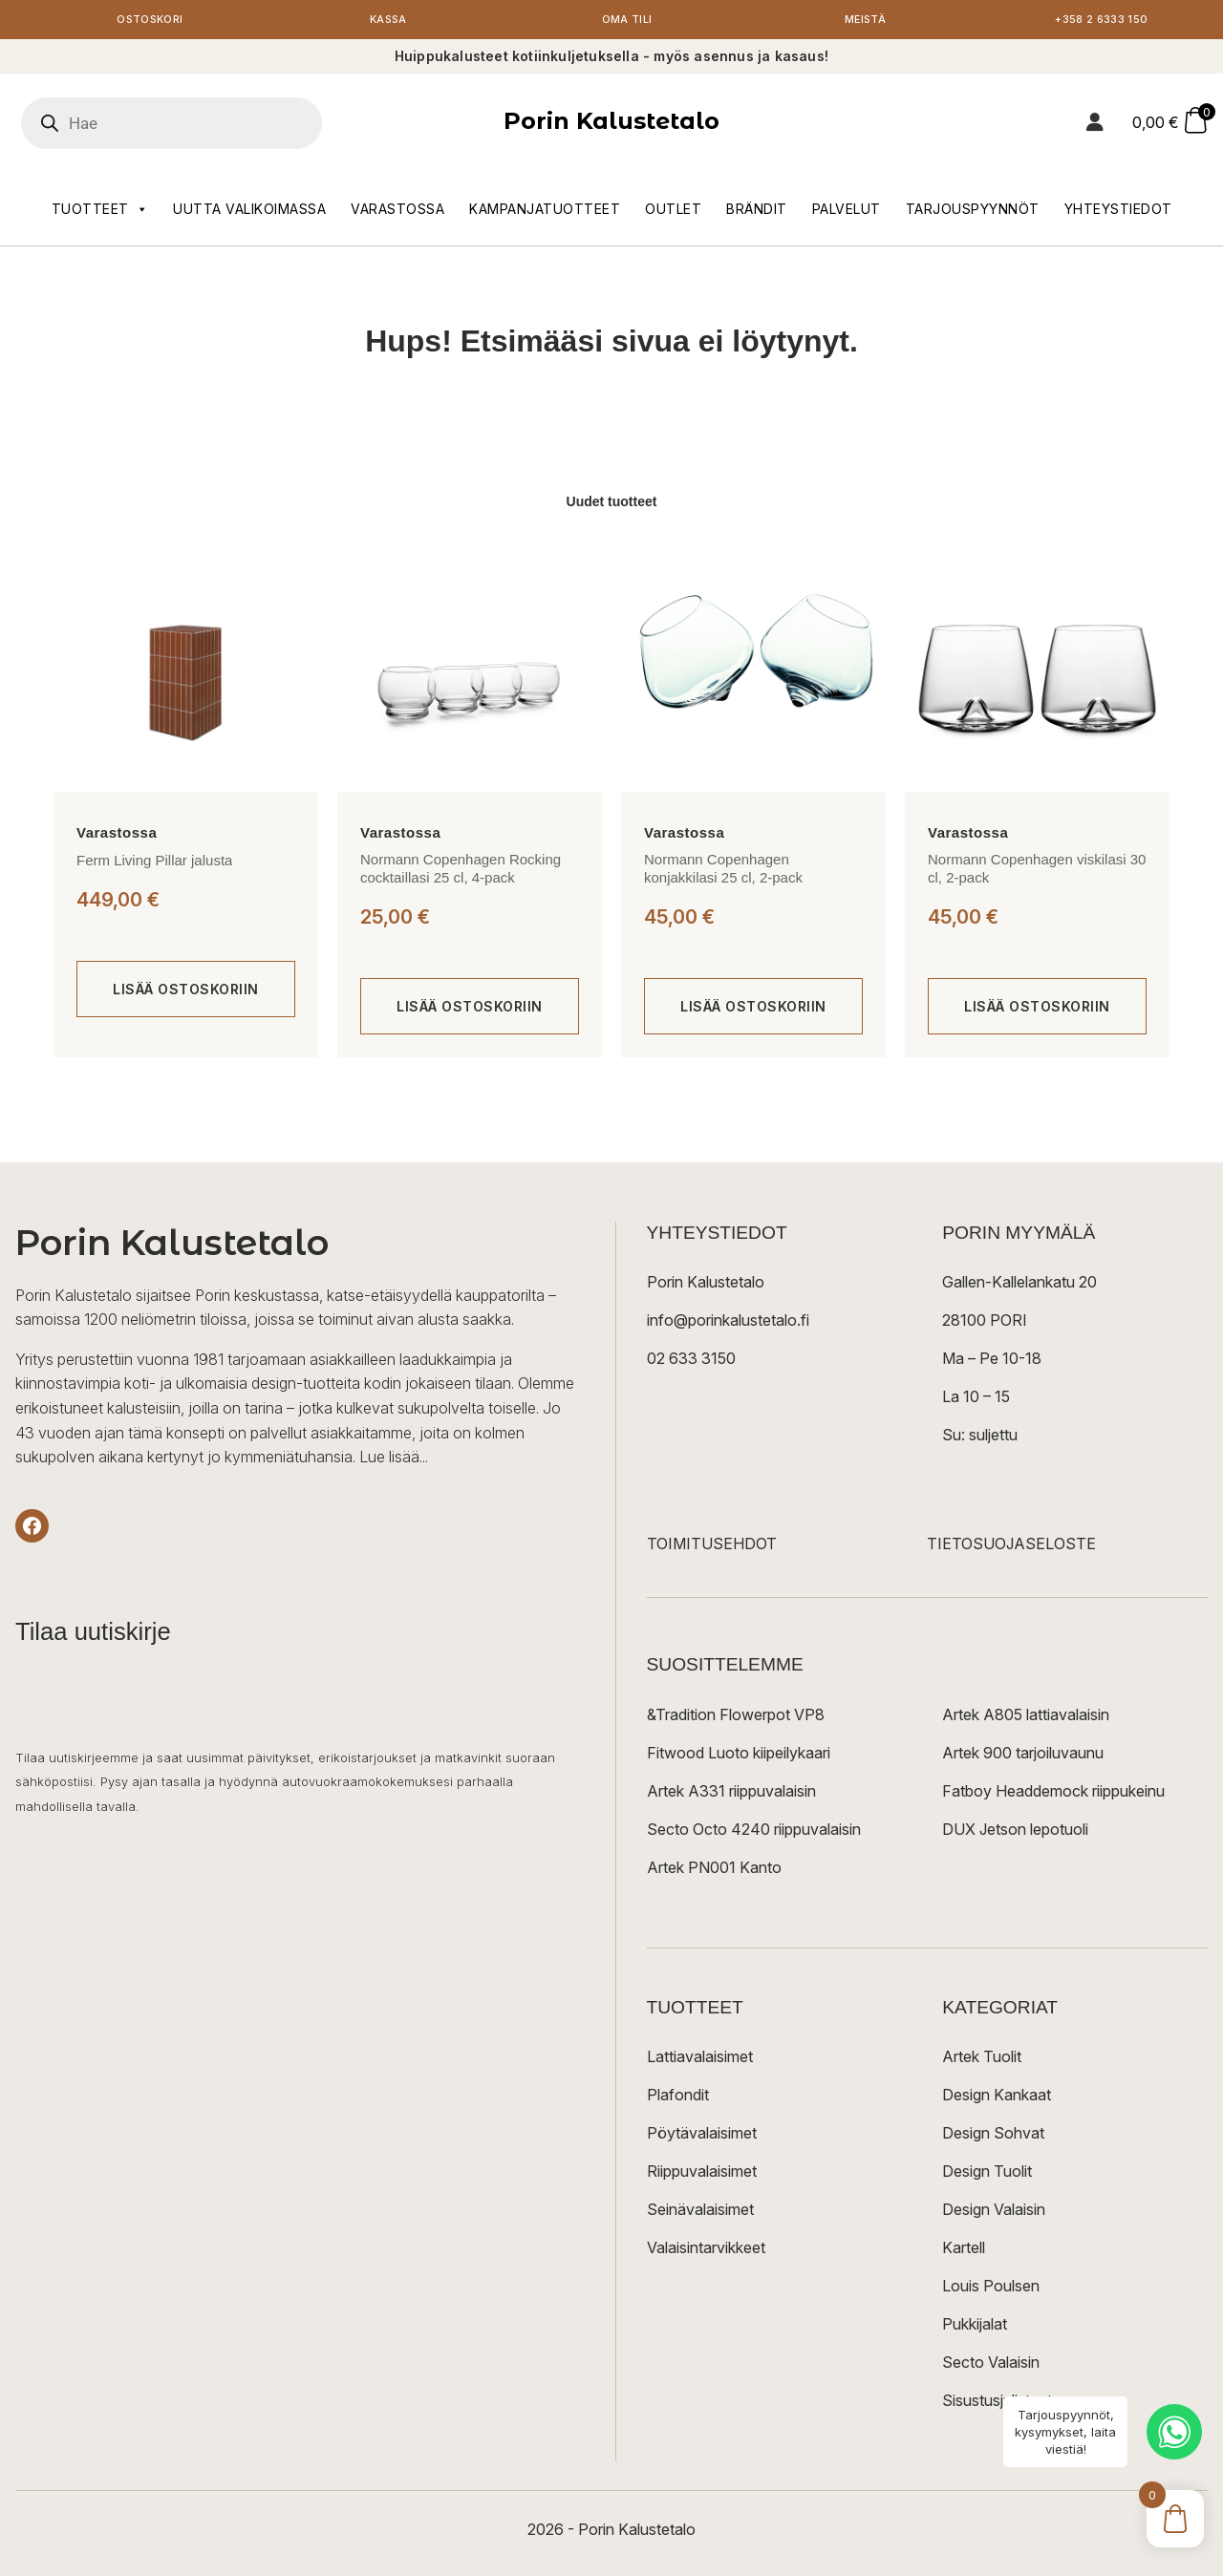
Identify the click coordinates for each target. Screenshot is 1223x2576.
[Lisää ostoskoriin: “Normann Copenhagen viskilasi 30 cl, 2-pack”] (1037, 1010)
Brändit (756, 211)
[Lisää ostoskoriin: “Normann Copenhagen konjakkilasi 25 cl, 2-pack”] (753, 1010)
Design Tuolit (987, 2173)
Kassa (388, 21)
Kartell (963, 2250)
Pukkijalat (974, 2326)
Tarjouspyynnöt (973, 211)
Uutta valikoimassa (249, 211)
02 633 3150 (691, 1362)
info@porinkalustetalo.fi (728, 1323)
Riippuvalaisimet (702, 2173)
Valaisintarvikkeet (706, 2250)
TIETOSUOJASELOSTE (1011, 1547)
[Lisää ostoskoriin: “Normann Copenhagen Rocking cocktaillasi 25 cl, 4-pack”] (469, 1010)
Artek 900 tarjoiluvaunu (1023, 1755)
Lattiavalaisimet (700, 2059)
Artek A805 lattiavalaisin (1025, 1717)
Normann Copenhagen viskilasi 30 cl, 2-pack (1037, 871)
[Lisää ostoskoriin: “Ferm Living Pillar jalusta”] (185, 993)
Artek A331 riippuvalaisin (731, 1793)
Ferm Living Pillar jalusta (154, 864)
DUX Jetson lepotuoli (1015, 1832)
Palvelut (846, 211)
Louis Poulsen (991, 2288)
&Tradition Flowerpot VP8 (736, 1717)
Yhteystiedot (1118, 211)
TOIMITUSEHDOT (712, 1547)
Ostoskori (150, 21)
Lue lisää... (393, 1460)
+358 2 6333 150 (1103, 21)
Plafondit (678, 2097)
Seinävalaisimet (700, 2212)
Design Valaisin (993, 2212)
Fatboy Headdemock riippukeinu (1053, 1793)
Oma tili (626, 21)
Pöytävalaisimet (702, 2135)
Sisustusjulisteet (997, 2403)
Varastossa (397, 211)
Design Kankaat (996, 2097)
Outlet (673, 211)
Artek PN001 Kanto (714, 1870)
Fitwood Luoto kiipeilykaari (738, 1755)
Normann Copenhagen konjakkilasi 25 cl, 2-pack (723, 871)
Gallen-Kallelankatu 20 (1019, 1285)
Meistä (865, 21)
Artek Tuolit (981, 2059)
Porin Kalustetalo (611, 124)
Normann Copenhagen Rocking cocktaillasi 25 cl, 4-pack (460, 871)
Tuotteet (100, 212)
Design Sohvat (993, 2135)
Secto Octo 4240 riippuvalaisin (754, 1832)
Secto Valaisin (991, 2364)
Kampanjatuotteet (544, 211)
